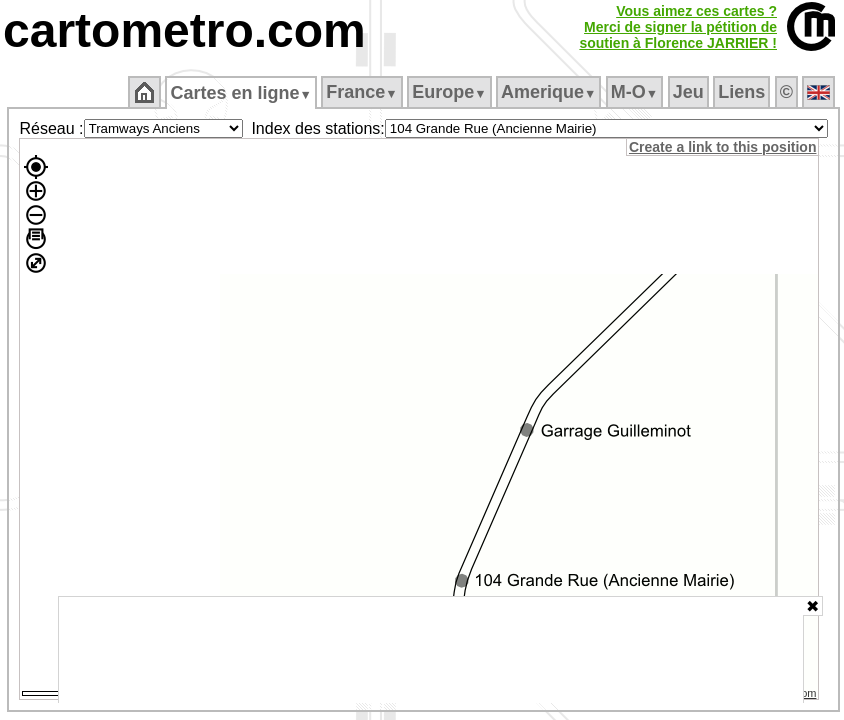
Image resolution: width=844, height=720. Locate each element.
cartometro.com (184, 30)
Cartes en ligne (240, 93)
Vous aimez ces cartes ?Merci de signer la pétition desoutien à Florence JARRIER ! (678, 27)
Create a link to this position (722, 147)
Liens (741, 92)
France (361, 92)
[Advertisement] (431, 650)
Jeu (688, 92)
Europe (449, 92)
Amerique (548, 92)
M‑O (634, 92)
